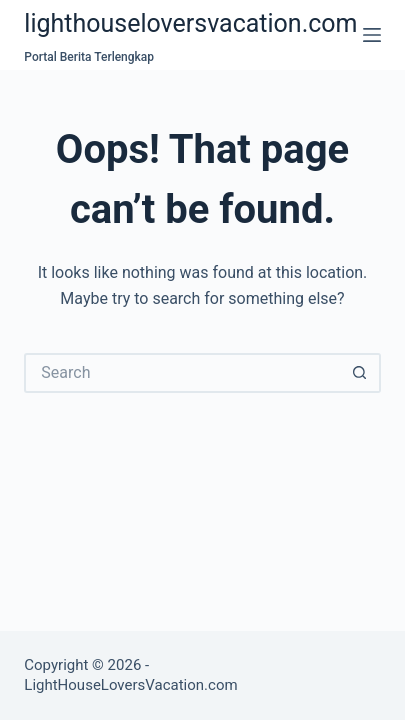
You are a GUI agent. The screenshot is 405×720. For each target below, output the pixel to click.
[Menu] (372, 35)
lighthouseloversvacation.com (190, 23)
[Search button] (361, 373)
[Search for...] (182, 373)
